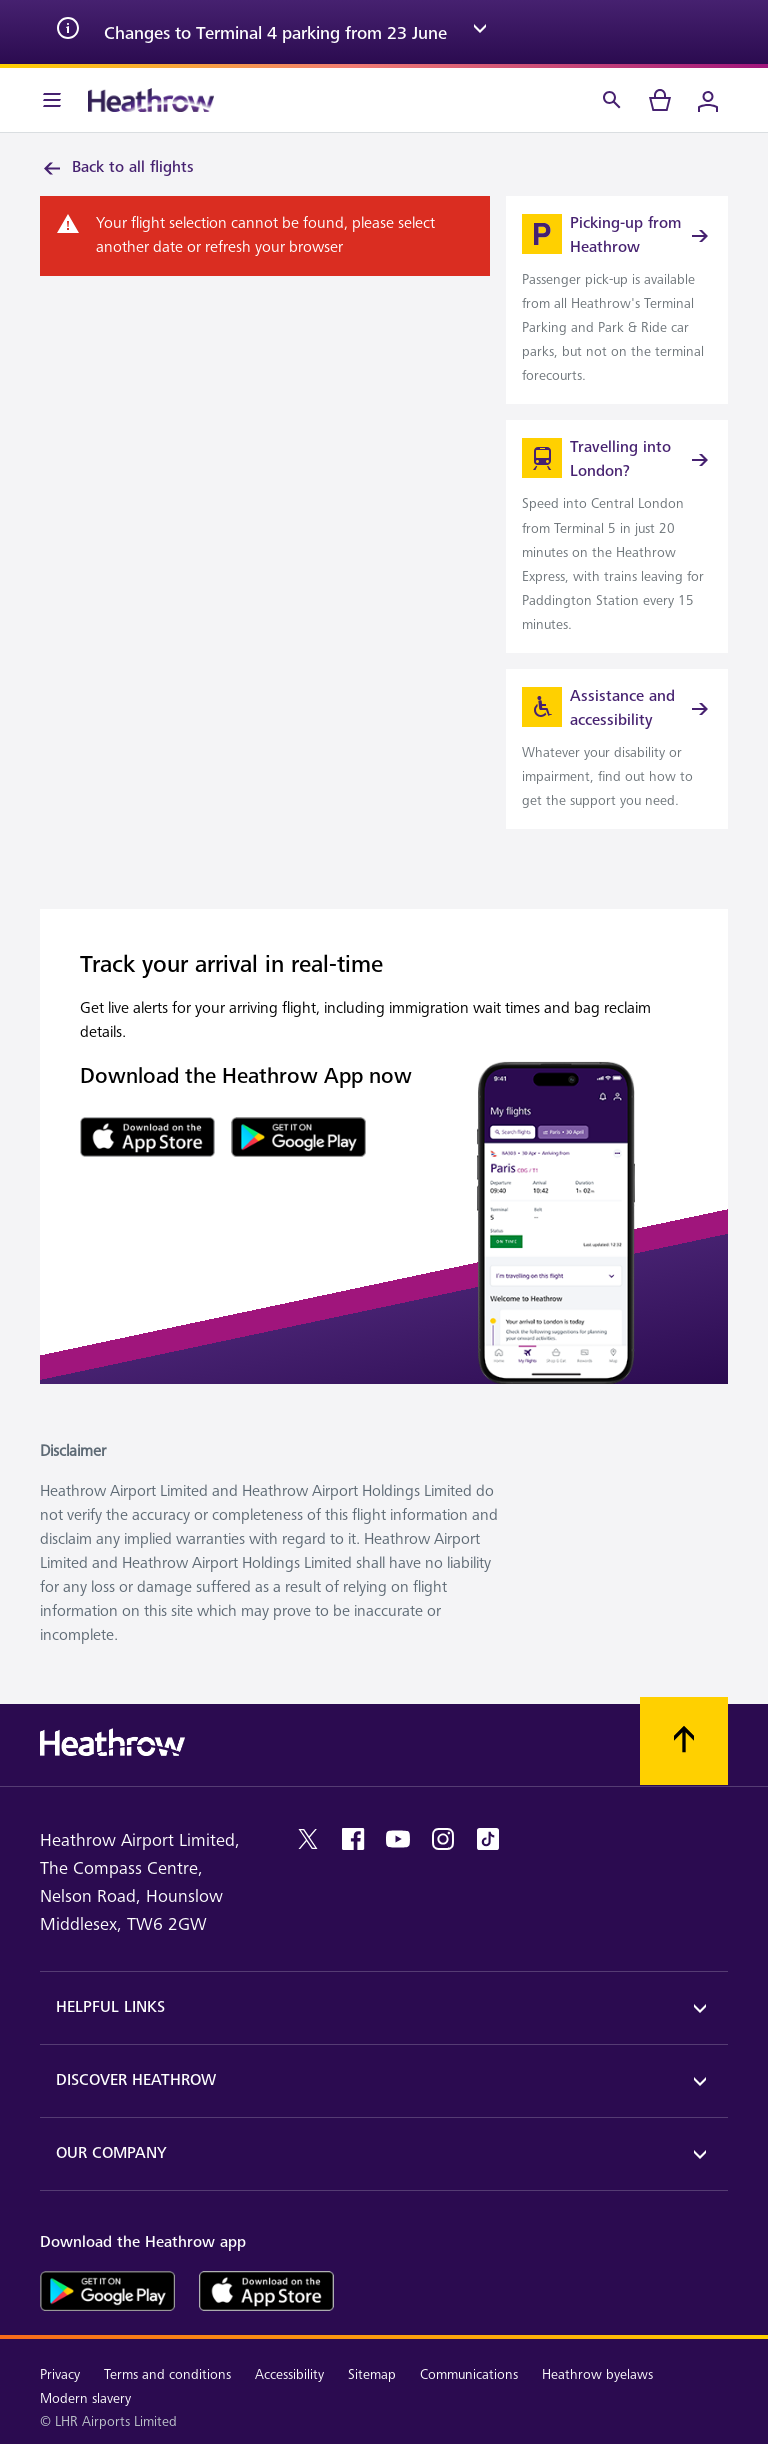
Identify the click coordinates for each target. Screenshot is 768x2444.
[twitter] (308, 1839)
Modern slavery (85, 2398)
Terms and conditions (167, 2374)
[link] (617, 300)
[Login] (708, 100)
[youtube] (398, 1839)
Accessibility (289, 2374)
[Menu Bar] (52, 100)
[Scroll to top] (684, 1741)
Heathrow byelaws (597, 2374)
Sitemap (372, 2374)
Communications (469, 2374)
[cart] (660, 100)
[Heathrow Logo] (151, 100)
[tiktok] (488, 1839)
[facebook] (353, 1839)
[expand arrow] (480, 32)
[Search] (612, 100)
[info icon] (68, 32)
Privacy (60, 2374)
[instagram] (443, 1839)
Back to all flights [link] (117, 168)
